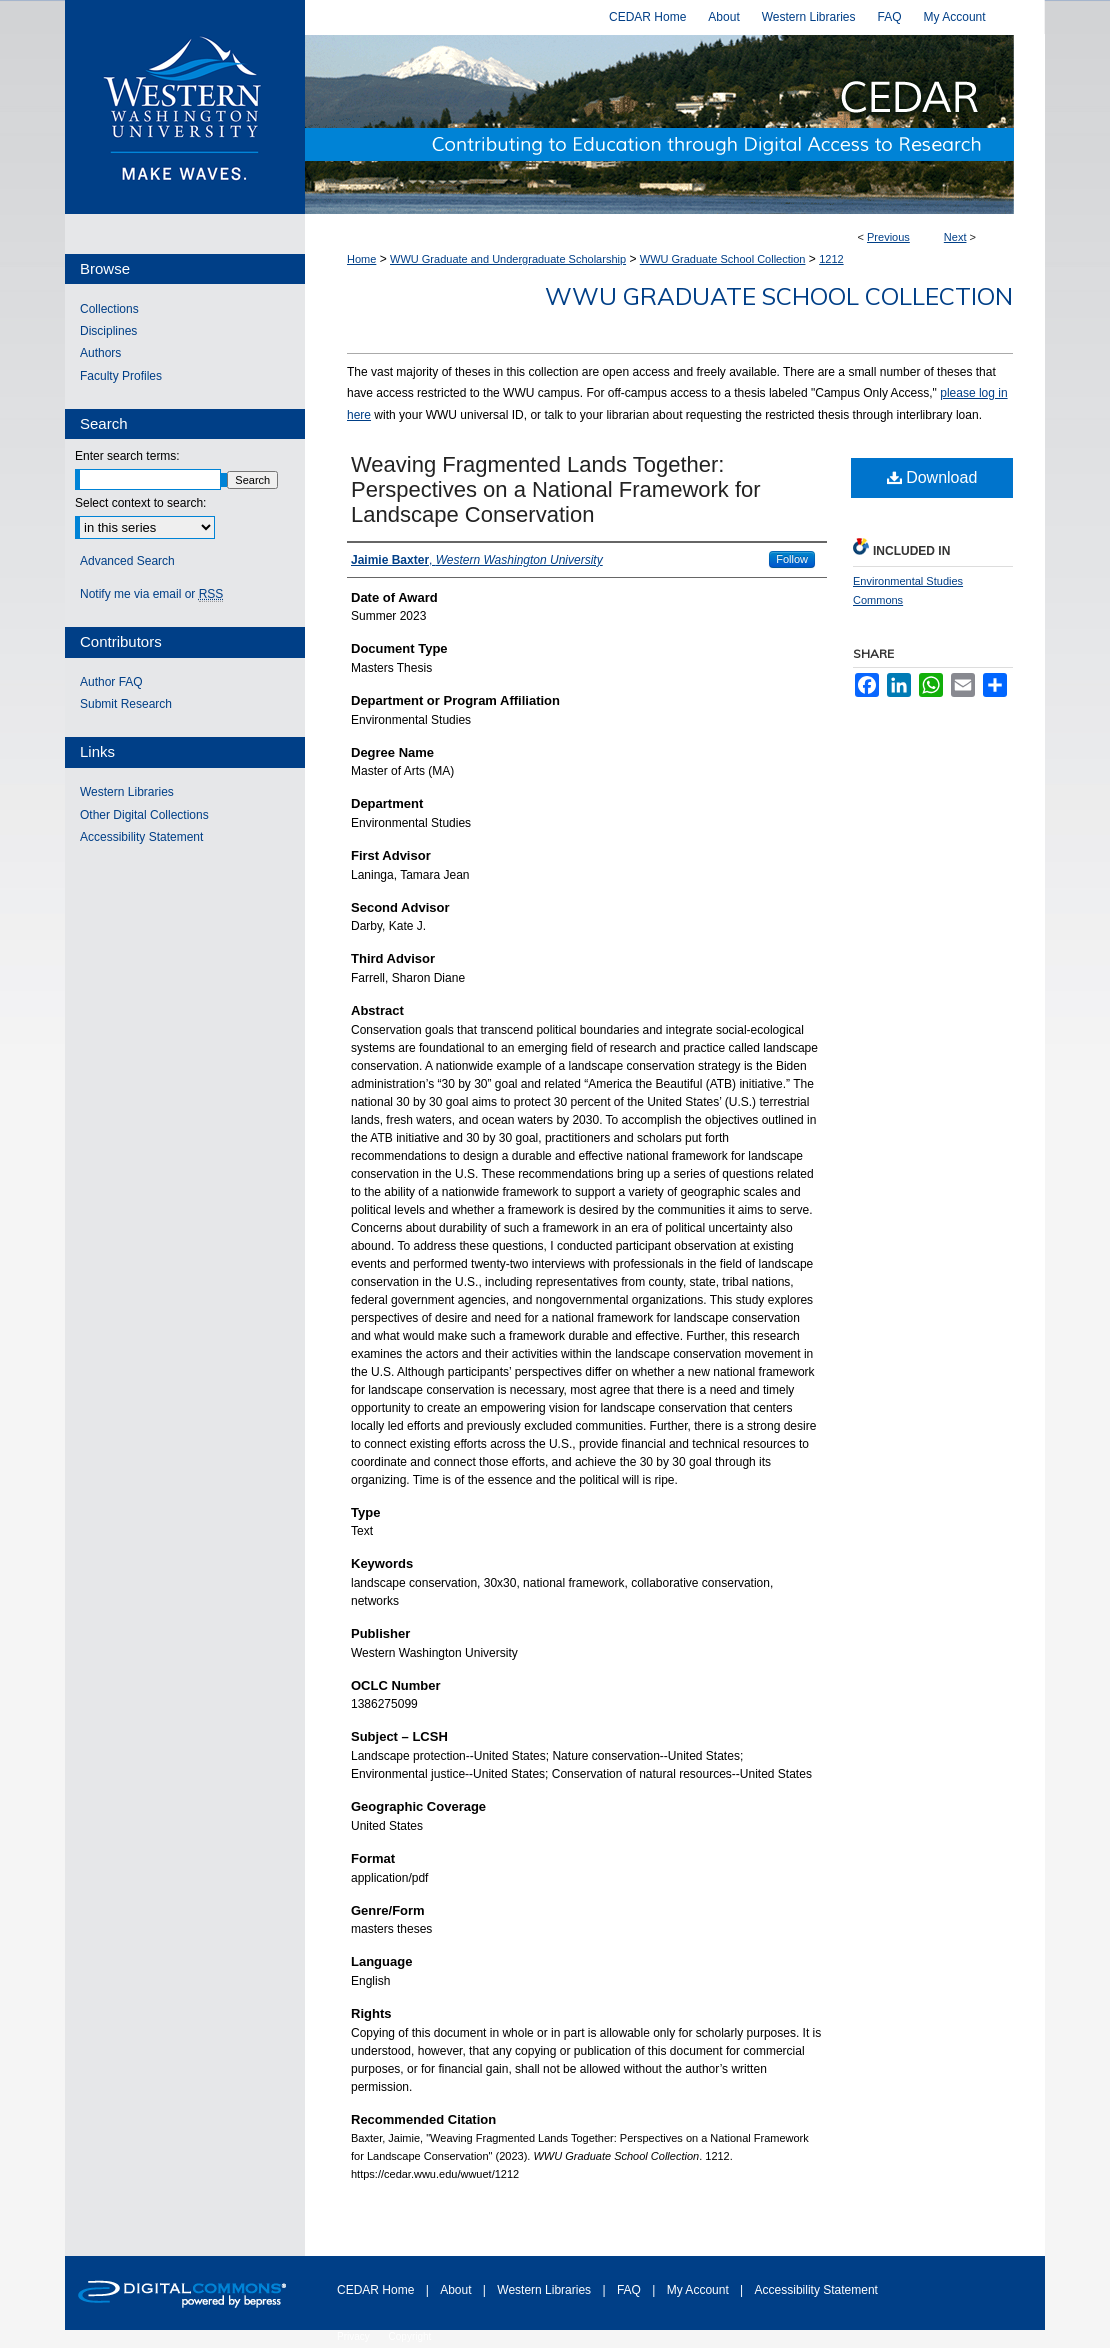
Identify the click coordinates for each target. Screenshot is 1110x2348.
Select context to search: (140, 503)
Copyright (410, 2336)
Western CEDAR (675, 124)
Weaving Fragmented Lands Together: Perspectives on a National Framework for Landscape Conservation (556, 489)
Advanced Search (127, 561)
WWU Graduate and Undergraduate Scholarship (508, 259)
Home (361, 259)
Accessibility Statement (141, 837)
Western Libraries (127, 792)
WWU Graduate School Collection (723, 259)
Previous (888, 237)
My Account (699, 2290)
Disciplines (108, 331)
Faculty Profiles (121, 376)
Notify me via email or (151, 594)
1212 (831, 259)
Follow (792, 559)
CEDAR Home (377, 2290)
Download (932, 477)
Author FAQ (111, 682)
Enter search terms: (127, 456)
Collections (109, 309)
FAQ (630, 2290)
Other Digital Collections (144, 815)
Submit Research (126, 704)
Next (955, 237)
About (457, 2290)
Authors (100, 353)
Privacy (355, 2336)
